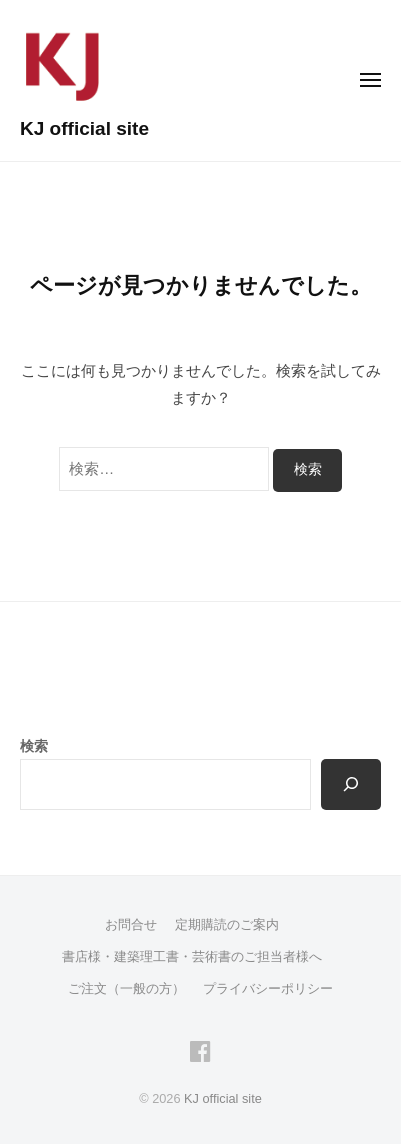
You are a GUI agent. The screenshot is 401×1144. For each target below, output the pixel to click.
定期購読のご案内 (227, 924)
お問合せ (131, 924)
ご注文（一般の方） (126, 988)
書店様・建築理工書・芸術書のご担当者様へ (192, 956)
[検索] (351, 784)
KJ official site (84, 128)
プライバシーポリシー (268, 988)
